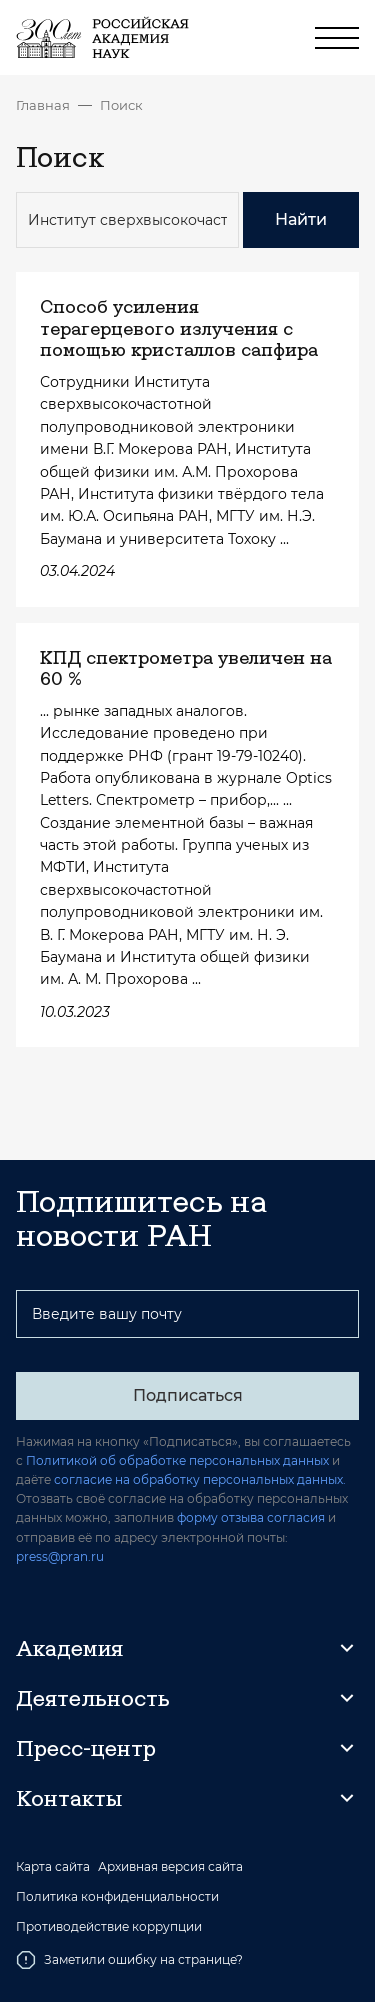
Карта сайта (53, 1867)
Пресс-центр (86, 1748)
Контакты (69, 1798)
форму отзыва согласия (251, 1517)
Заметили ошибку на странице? (129, 1960)
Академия (69, 1648)
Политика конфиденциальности (117, 1897)
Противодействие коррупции (109, 1927)
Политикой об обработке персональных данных (177, 1460)
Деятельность (93, 1698)
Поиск (121, 105)
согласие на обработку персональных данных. (200, 1479)
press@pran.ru (60, 1556)
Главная (43, 105)
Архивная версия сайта (170, 1867)
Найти (301, 219)
